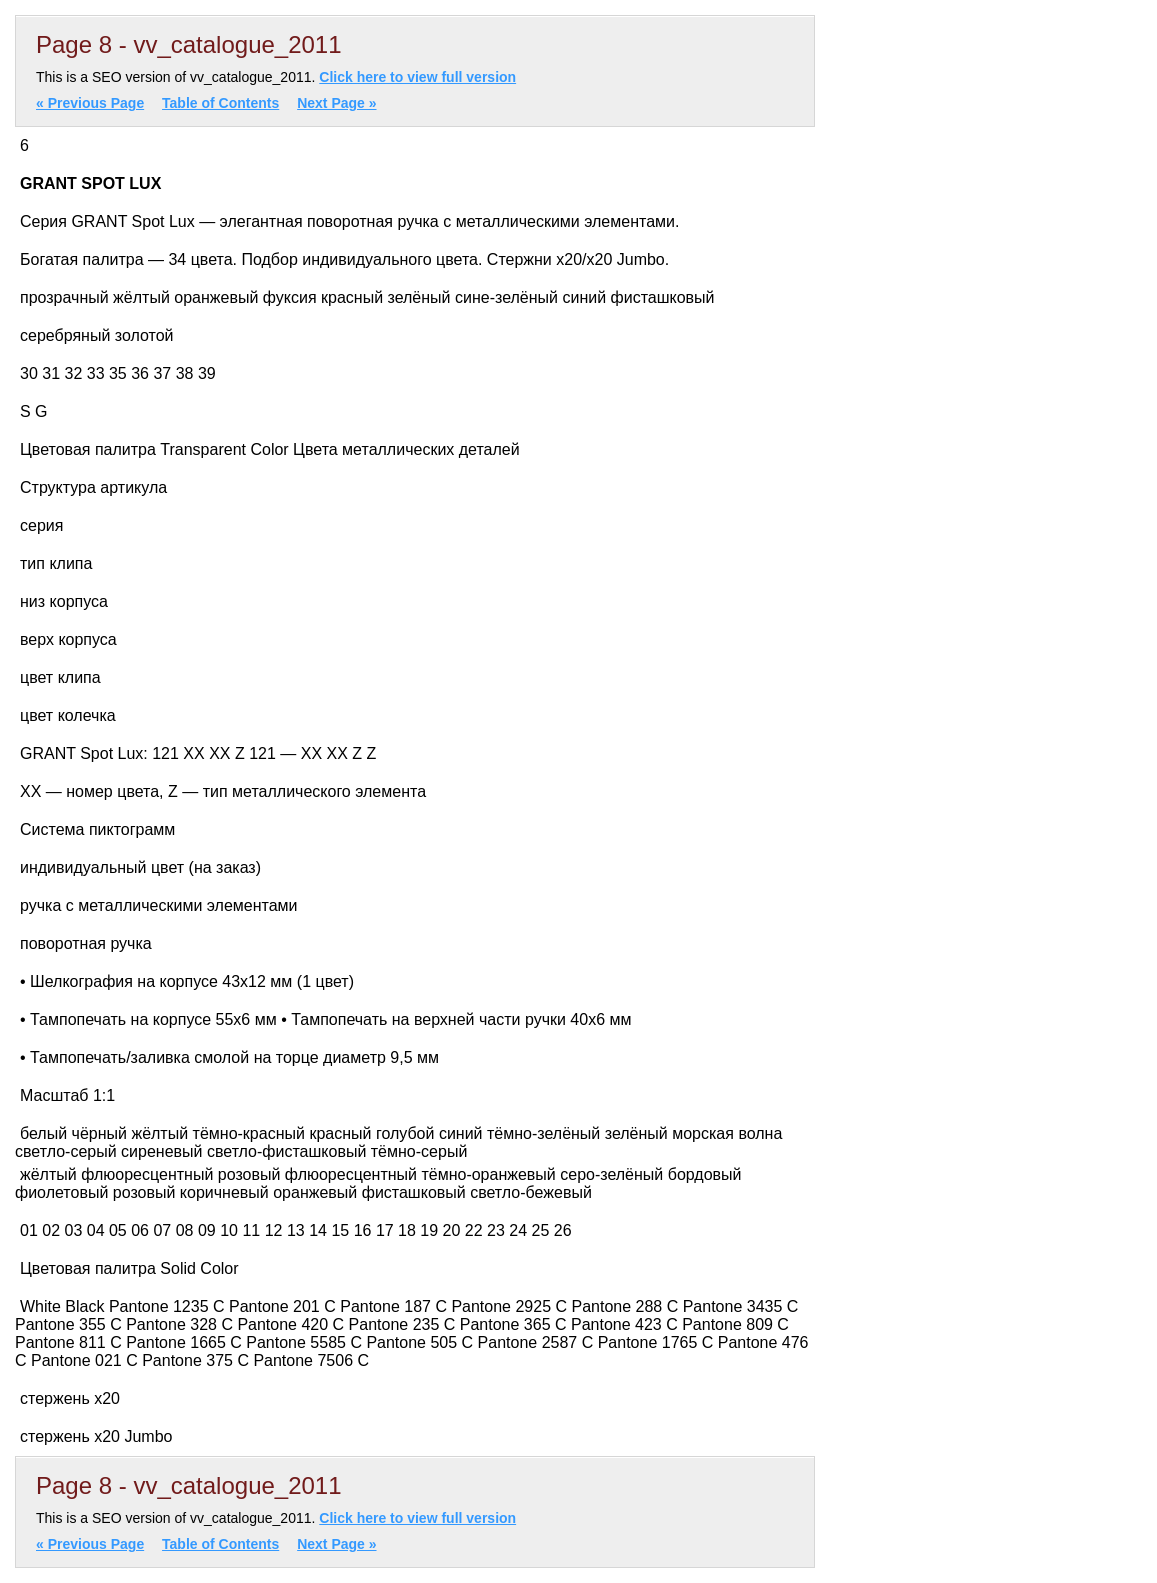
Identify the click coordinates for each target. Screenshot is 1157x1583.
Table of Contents (220, 103)
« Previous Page (90, 103)
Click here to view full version (417, 77)
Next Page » (336, 103)
